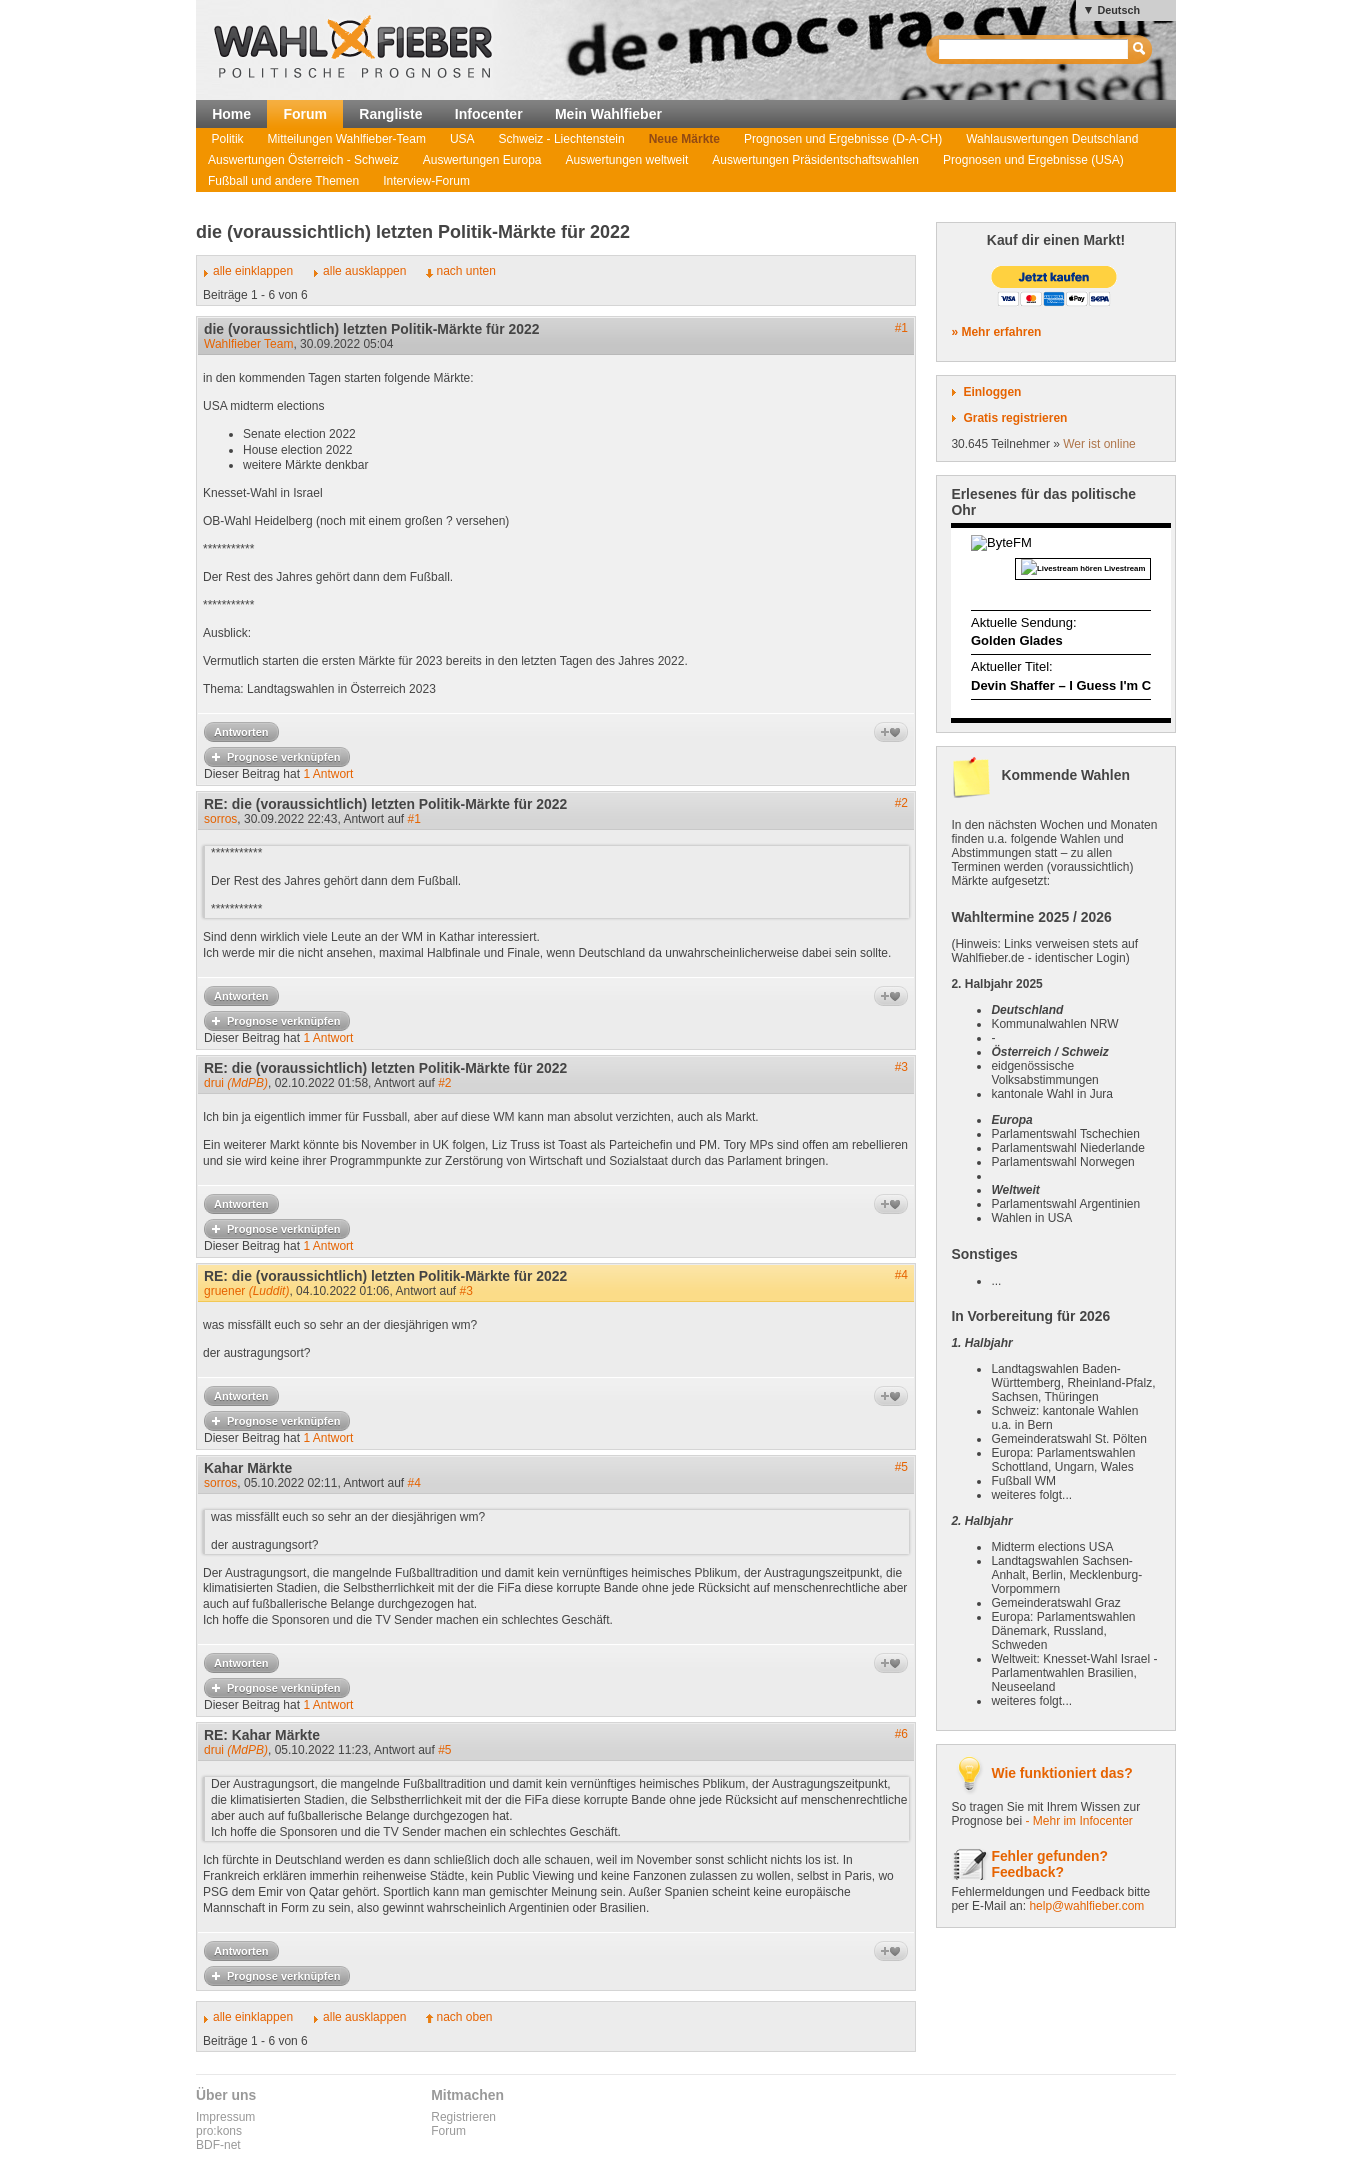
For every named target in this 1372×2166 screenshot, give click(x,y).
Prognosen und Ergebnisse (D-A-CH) (843, 139)
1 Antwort (328, 774)
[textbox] (1034, 49)
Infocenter (489, 114)
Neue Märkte (684, 139)
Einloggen (992, 392)
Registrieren (463, 2117)
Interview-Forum (426, 181)
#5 (901, 1467)
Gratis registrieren (1015, 418)
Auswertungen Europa (482, 160)
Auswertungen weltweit (627, 160)
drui (236, 1083)
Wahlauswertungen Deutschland (1052, 139)
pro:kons (219, 2131)
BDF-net (218, 2145)
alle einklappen (253, 271)
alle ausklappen (364, 271)
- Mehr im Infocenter (1078, 1821)
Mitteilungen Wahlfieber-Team (347, 139)
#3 (901, 1067)
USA (462, 139)
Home (231, 114)
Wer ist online (1099, 444)
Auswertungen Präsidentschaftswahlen (815, 160)
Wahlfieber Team (248, 344)
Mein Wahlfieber (608, 114)
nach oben (464, 2017)
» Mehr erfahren (996, 332)
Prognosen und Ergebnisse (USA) (1033, 160)
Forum (305, 114)
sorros (220, 819)
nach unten (465, 271)
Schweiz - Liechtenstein (562, 139)
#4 (901, 1275)
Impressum (225, 2117)
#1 (901, 328)
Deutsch (1118, 10)
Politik (228, 139)
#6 (901, 1734)
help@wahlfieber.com (1086, 1906)
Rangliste (390, 114)
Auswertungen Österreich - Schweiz (303, 160)
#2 (901, 803)
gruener (246, 1291)
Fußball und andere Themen (283, 181)
